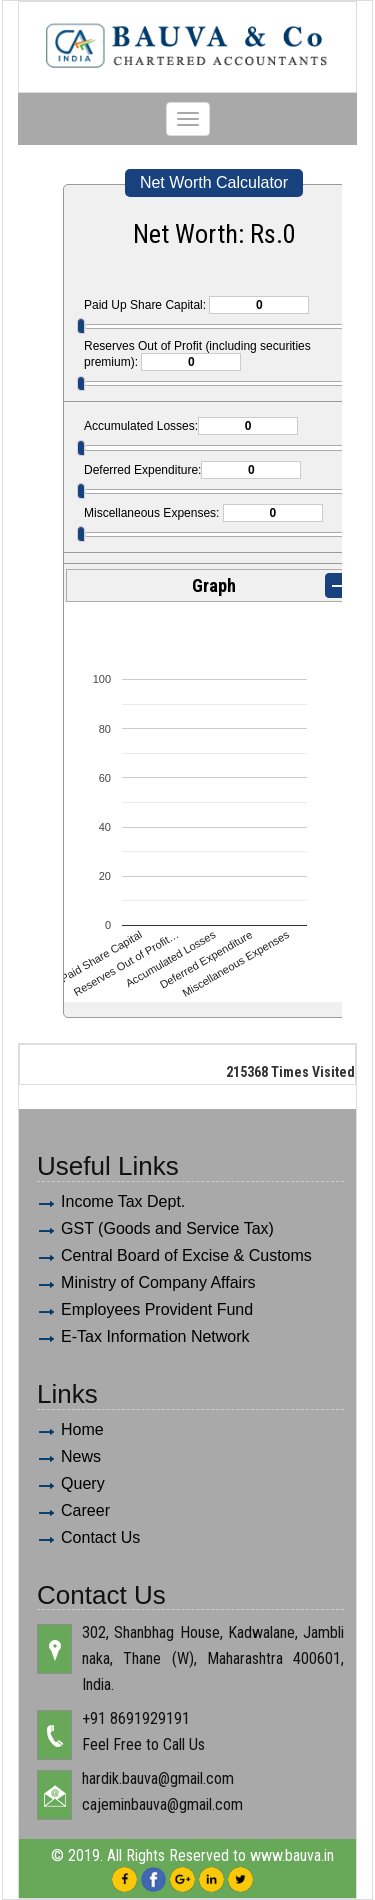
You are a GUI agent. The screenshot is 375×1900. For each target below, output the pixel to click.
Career (85, 1510)
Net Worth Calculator (214, 182)
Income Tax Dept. (123, 1201)
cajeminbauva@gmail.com (162, 1804)
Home (82, 1429)
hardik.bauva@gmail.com (158, 1778)
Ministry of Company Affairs (158, 1282)
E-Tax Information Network (155, 1336)
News (81, 1456)
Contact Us (100, 1537)
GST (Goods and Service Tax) (167, 1228)
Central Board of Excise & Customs (186, 1255)
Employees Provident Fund (157, 1309)
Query (83, 1483)
